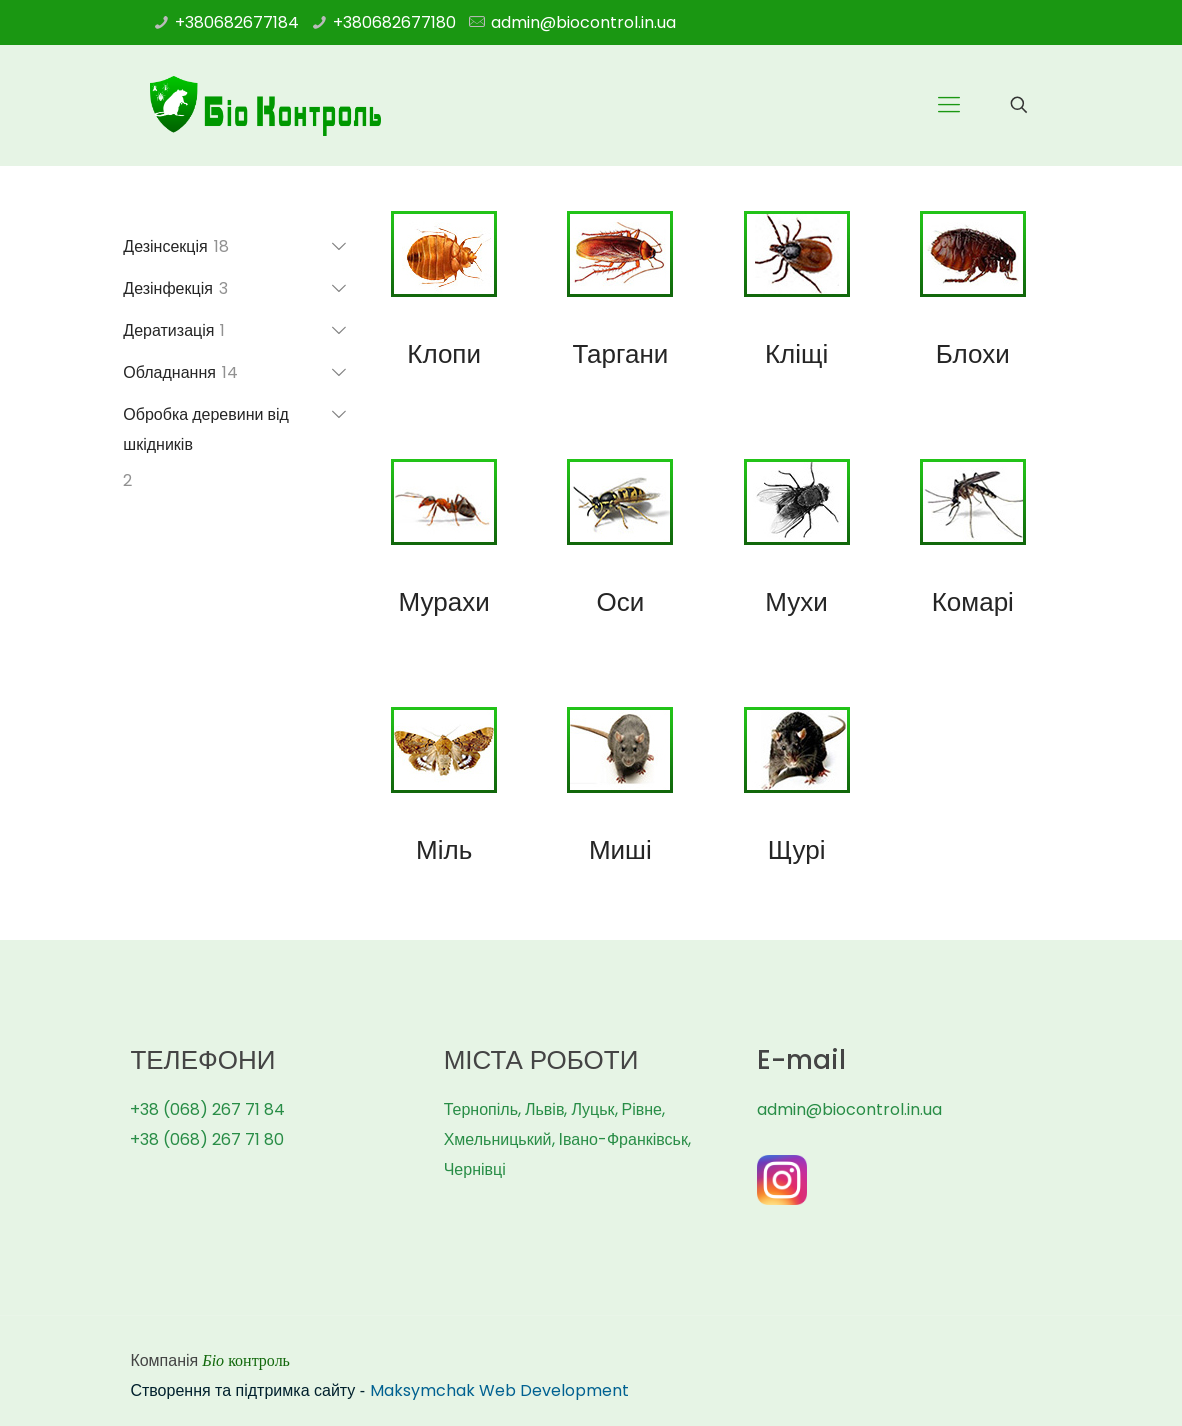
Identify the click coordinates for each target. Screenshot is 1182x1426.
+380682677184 (237, 22)
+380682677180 (394, 22)
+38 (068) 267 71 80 (207, 1139)
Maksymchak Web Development (499, 1390)
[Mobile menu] (949, 105)
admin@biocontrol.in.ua (583, 22)
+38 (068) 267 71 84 (207, 1109)
